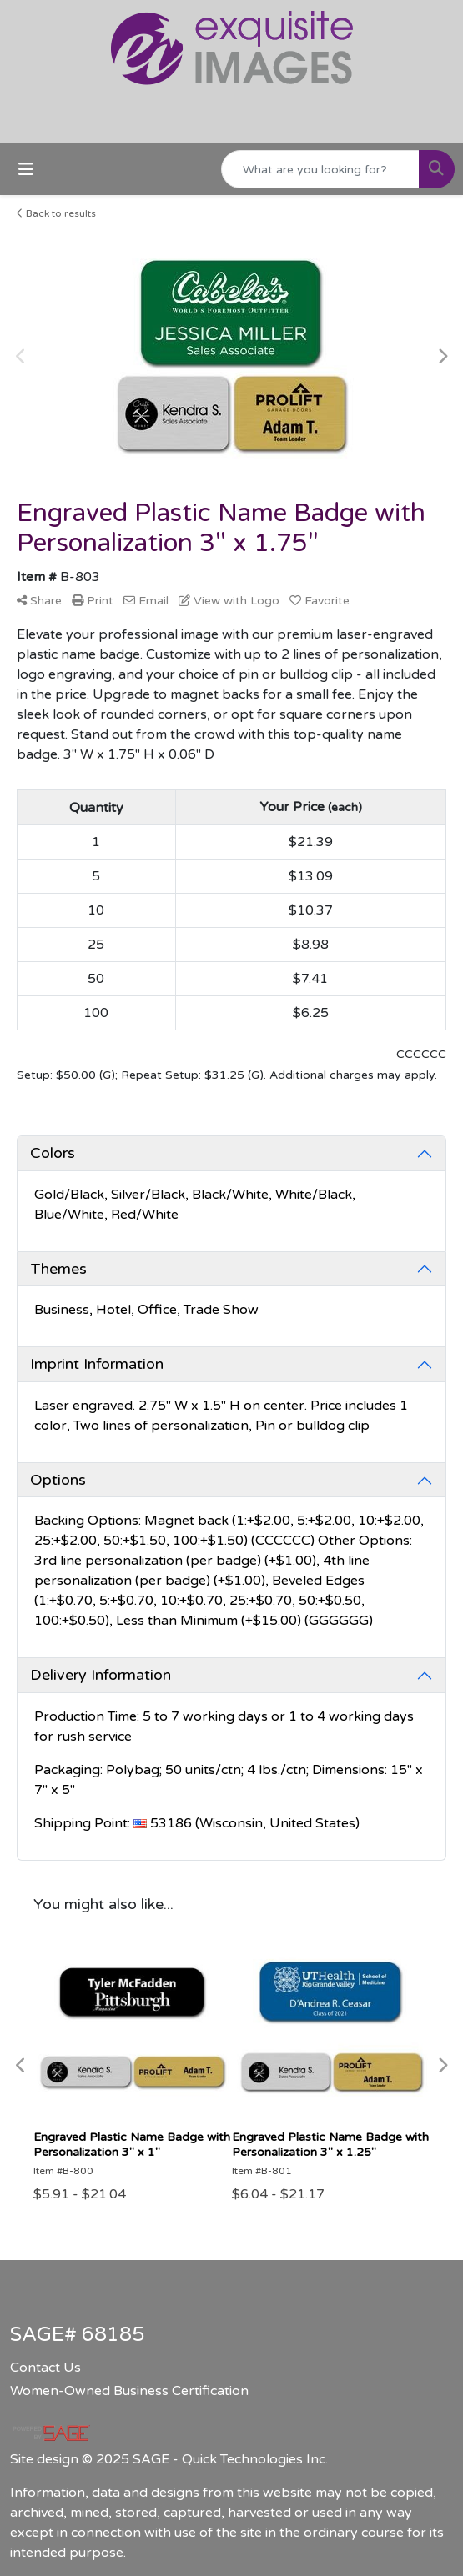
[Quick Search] (320, 169)
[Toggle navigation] (25, 170)
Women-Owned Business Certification (129, 2391)
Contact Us (45, 2367)
